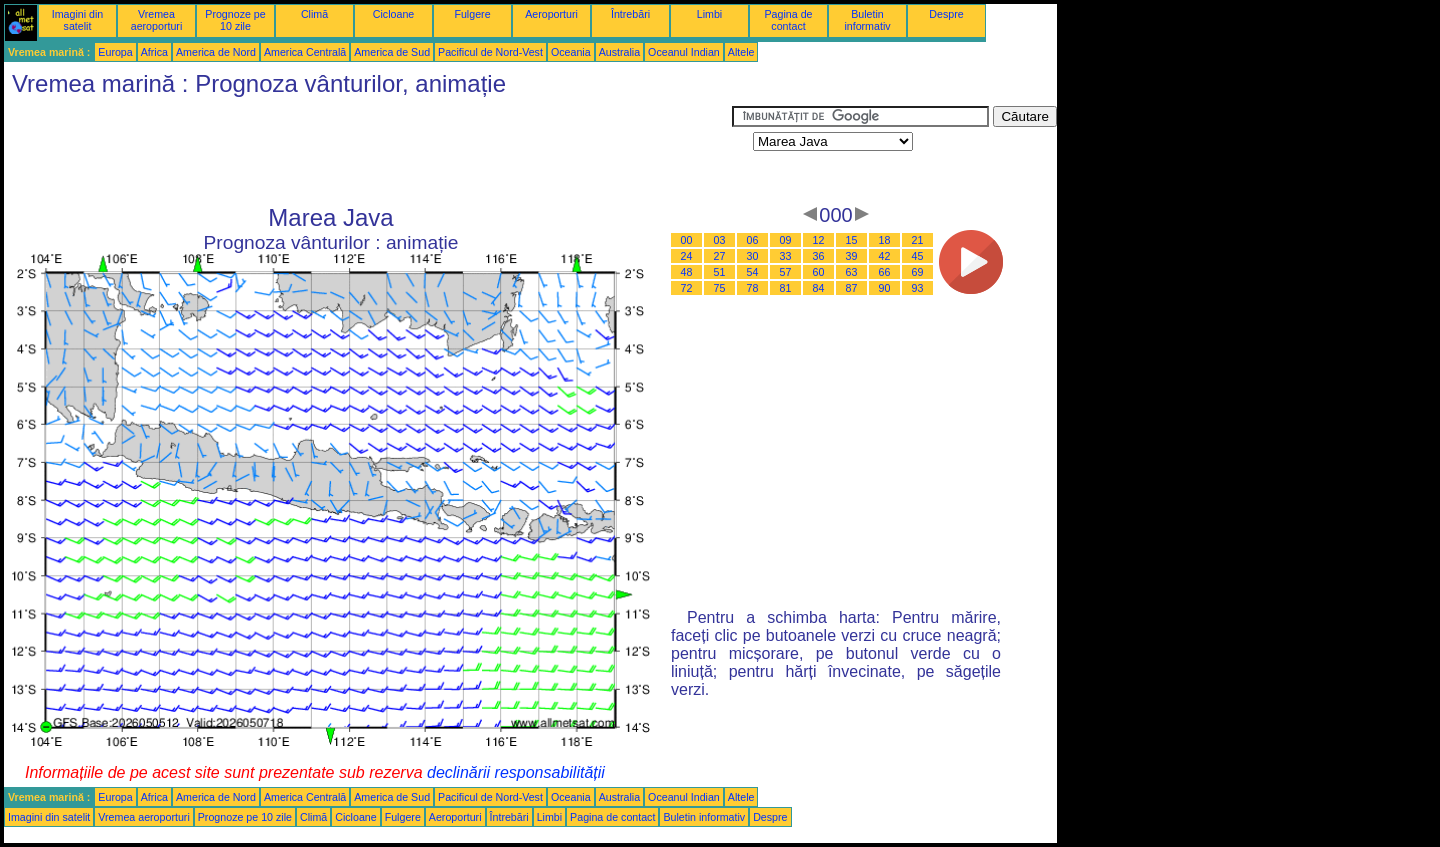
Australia (619, 52)
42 (885, 256)
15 (852, 240)
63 (852, 272)
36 (819, 256)
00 (687, 240)
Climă (314, 14)
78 (753, 288)
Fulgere (472, 14)
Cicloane (393, 14)
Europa (115, 52)
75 (720, 288)
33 (786, 256)
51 (720, 272)
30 (753, 256)
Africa (154, 52)
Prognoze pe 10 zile (235, 20)
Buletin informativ (867, 20)
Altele (741, 52)
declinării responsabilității (516, 772)
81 (786, 288)
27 (720, 256)
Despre (946, 14)
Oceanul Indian (684, 52)
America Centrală (305, 52)
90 (885, 288)
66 (885, 272)
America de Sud (392, 52)
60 (819, 272)
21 (918, 240)
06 (753, 240)
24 (687, 256)
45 (918, 256)
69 (918, 272)
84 (819, 288)
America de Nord (216, 52)
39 (852, 256)
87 (852, 288)
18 (885, 240)
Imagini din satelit (78, 20)
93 (918, 288)
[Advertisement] (368, 151)
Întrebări (630, 14)
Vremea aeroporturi (157, 20)
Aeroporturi (551, 14)
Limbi (709, 14)
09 (786, 240)
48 (687, 272)
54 (753, 272)
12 (819, 240)
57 (786, 272)
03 (720, 240)
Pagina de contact (789, 20)
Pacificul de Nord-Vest (490, 52)
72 (687, 288)
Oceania (571, 52)
